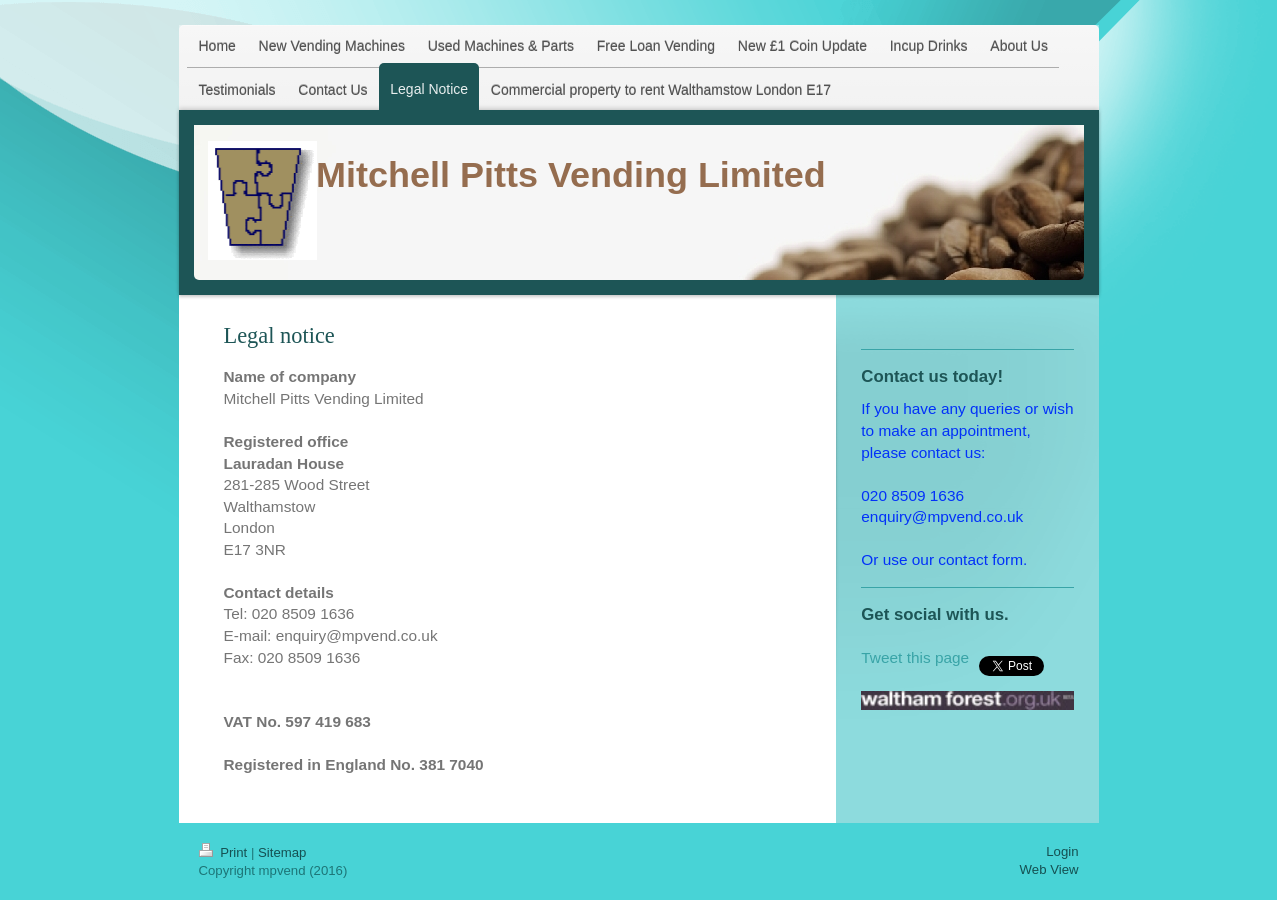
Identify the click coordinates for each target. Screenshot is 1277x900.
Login (1062, 851)
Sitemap (282, 852)
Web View (1049, 869)
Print (225, 852)
